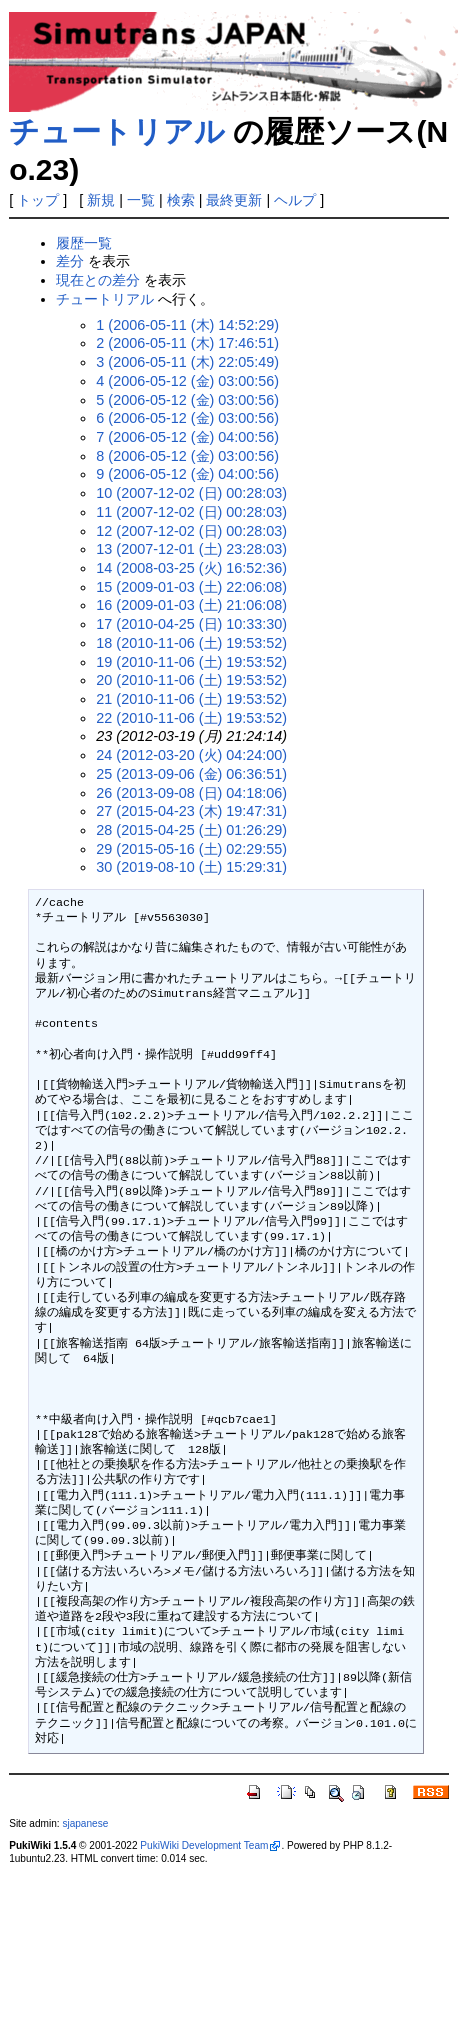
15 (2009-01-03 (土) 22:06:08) (191, 587)
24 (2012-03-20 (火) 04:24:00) (191, 755)
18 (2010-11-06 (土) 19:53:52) (191, 643)
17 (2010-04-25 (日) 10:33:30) (191, 624)
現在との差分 (98, 280)
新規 (101, 200)
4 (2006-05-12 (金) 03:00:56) (187, 381)
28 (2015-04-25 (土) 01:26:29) (191, 830)
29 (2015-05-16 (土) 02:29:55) (191, 849)
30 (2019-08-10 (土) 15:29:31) (191, 867)
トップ (38, 200)
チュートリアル (117, 131)
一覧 (141, 200)
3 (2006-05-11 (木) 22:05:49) (187, 362)
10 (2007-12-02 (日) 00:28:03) (191, 493)
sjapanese (85, 1823)
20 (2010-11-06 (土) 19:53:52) (191, 680)
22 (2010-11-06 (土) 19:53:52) (191, 718)
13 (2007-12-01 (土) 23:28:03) (191, 549)
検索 (181, 200)
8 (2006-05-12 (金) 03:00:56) (187, 456)
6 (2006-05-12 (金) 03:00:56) (187, 418)
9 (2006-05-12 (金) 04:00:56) (187, 474)
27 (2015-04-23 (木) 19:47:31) (191, 811)
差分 (70, 261)
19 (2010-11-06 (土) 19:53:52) (191, 662)
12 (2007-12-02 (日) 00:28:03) (191, 531)
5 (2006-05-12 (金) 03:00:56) (187, 400)
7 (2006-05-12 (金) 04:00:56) (187, 437)
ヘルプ (295, 200)
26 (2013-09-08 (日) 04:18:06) (191, 793)
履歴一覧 (84, 243)
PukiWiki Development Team (204, 1845)
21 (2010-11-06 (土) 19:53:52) (191, 699)
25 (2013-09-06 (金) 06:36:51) (191, 774)
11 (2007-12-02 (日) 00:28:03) (191, 512)
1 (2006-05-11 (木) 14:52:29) (187, 325)
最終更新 (234, 200)
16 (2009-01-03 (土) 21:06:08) (191, 605)
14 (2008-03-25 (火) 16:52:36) (191, 568)
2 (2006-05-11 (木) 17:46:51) (187, 343)
